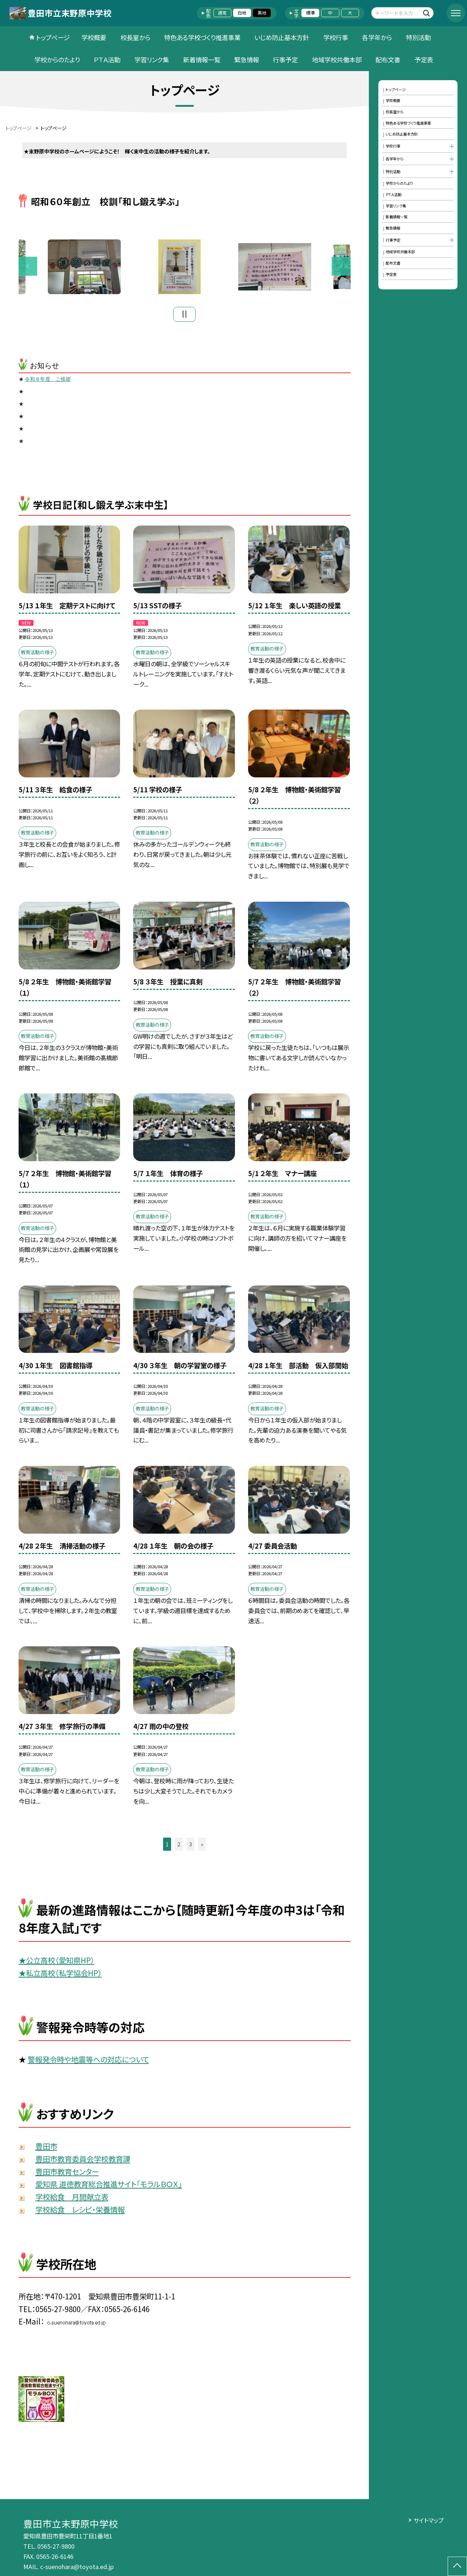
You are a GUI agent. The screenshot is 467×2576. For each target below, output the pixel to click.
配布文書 (387, 59)
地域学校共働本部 (337, 59)
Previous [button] (28, 267)
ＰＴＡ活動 (107, 59)
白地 (242, 12)
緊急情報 (246, 59)
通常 (222, 12)
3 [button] (190, 1847)
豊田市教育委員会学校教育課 (82, 2161)
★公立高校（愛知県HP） (56, 1962)
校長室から (135, 37)
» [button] (202, 1847)
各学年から (377, 37)
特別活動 (418, 37)
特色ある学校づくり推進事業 (202, 37)
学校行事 (335, 37)
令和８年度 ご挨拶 (48, 382)
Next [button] (341, 267)
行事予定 (285, 59)
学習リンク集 (151, 59)
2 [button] (178, 1847)
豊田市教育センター (67, 2174)
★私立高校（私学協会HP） (60, 1975)
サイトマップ (428, 2520)
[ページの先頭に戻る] (457, 2566)
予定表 (423, 59)
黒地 (262, 12)
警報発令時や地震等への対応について (88, 2062)
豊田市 (46, 2148)
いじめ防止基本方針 (281, 37)
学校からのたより (57, 59)
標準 (310, 12)
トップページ (53, 37)
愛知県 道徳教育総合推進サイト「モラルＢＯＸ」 (108, 2186)
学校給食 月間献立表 (71, 2199)
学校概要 (93, 37)
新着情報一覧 (201, 59)
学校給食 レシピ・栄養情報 (80, 2212)
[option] (185, 268)
